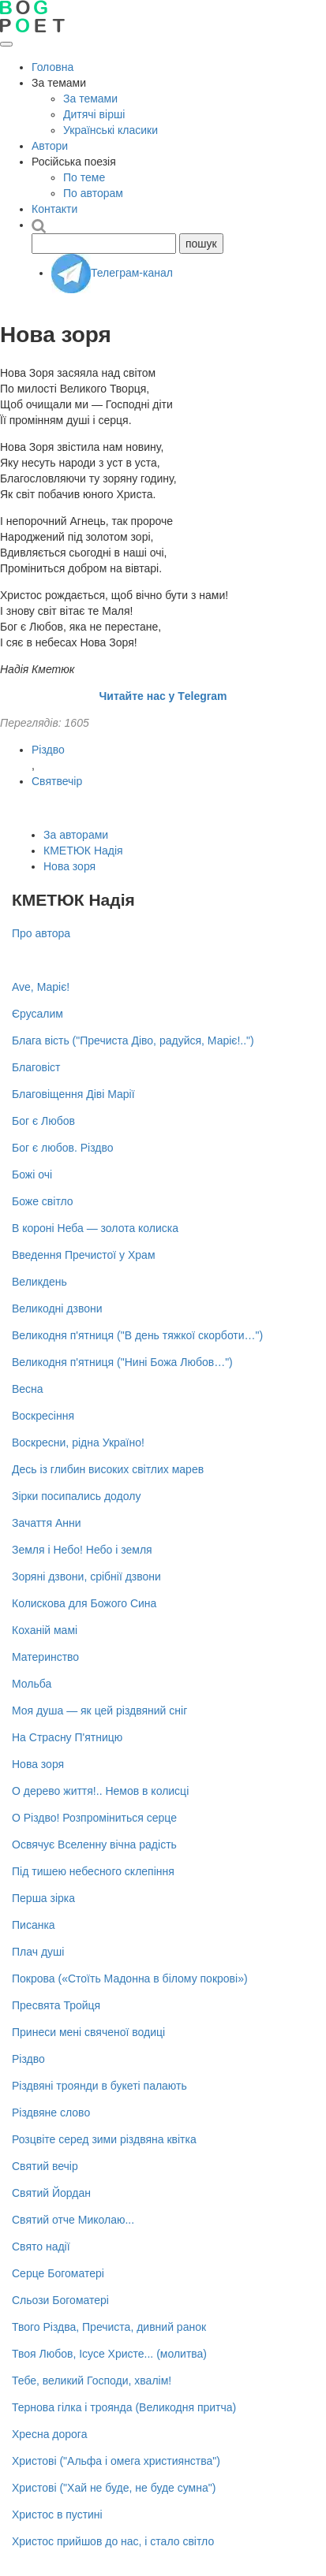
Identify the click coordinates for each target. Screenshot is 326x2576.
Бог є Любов (43, 1121)
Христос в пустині (57, 2514)
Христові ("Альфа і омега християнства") (116, 2461)
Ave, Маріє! (40, 987)
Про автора (41, 933)
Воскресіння (43, 1415)
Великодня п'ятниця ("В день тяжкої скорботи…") (137, 1335)
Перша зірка (43, 1898)
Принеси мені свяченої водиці (88, 2032)
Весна (27, 1389)
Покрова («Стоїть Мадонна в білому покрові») (130, 1978)
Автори (50, 146)
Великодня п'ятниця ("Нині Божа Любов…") (122, 1362)
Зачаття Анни (46, 1523)
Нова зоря (69, 866)
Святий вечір (45, 2166)
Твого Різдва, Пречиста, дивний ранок (109, 2327)
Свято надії (41, 2246)
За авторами (75, 834)
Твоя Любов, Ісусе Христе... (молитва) (109, 2353)
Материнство (45, 1657)
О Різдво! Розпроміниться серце (94, 1817)
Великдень (39, 1281)
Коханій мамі (44, 1630)
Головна (52, 67)
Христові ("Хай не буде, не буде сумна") (113, 2487)
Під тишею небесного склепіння (93, 1871)
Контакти (54, 209)
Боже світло (42, 1201)
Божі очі (32, 1174)
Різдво (48, 749)
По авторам (93, 193)
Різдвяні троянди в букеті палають (99, 2085)
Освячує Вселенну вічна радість (94, 1844)
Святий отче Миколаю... (73, 2219)
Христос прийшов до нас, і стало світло (113, 2541)
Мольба (31, 1683)
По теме (84, 177)
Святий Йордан (51, 2193)
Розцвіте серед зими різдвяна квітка (104, 2139)
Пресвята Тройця (56, 2005)
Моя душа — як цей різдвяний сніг (99, 1710)
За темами (90, 98)
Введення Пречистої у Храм (84, 1255)
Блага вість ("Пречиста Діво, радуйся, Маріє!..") (133, 1040)
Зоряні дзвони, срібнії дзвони (86, 1576)
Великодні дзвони (57, 1308)
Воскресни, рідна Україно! (78, 1442)
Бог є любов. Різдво (63, 1147)
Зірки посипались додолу (76, 1496)
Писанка (33, 1925)
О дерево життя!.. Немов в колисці (100, 1791)
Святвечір (57, 781)
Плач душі (38, 1951)
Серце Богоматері (58, 2273)
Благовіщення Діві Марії (73, 1094)
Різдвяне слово (51, 2112)
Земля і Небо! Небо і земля (82, 1549)
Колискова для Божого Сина (84, 1603)
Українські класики (110, 130)
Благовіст (36, 1067)
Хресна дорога (49, 2434)
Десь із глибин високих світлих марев (108, 1469)
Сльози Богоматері (60, 2300)
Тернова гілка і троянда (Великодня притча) (124, 2407)
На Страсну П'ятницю (67, 1737)
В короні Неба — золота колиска (95, 1228)
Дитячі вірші (94, 114)
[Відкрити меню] (6, 44)
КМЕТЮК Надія (83, 850)
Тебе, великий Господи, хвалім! (91, 2380)
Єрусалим (37, 1013)
